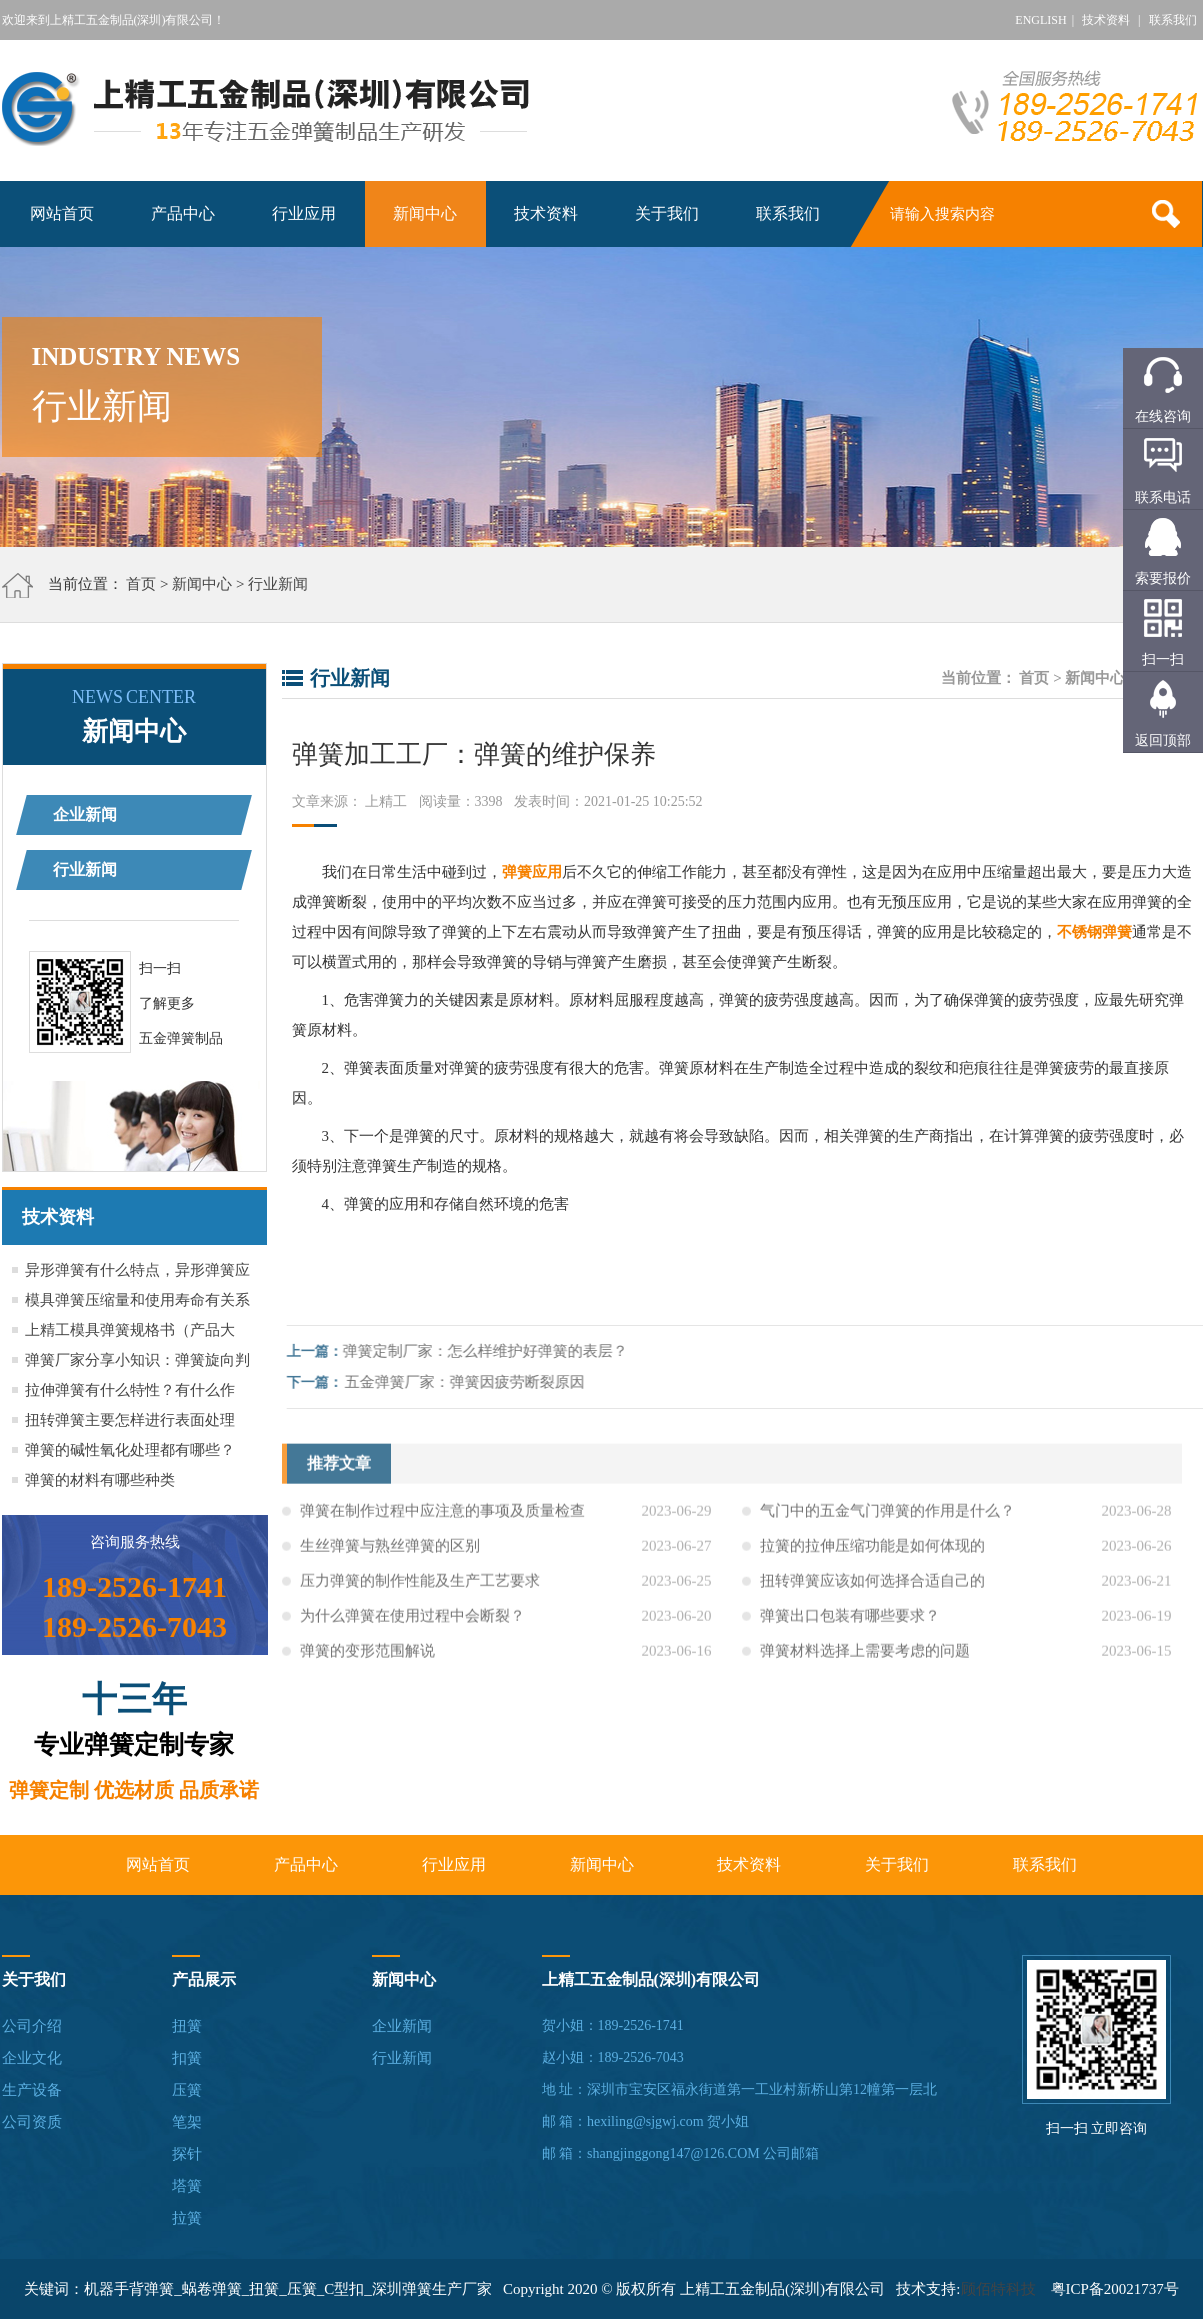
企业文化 (32, 2058)
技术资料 (1106, 20)
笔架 (187, 2122)
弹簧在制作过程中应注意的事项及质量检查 (442, 1522)
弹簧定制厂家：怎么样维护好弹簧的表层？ (495, 1351)
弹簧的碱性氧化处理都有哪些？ (130, 1450)
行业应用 (304, 213)
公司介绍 (32, 2026)
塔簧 (187, 2186)
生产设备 (32, 2090)
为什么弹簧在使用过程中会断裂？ (412, 1627)
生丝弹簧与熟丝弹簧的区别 (390, 1557)
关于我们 (667, 213)
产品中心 (183, 213)
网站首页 (62, 213)
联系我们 (1173, 20)
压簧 (187, 2090)
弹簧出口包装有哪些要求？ (850, 1627)
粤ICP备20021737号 (1115, 2289)
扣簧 (187, 2058)
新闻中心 (425, 213)
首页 (141, 584)
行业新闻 (278, 584)
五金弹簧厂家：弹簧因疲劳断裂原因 (475, 1382)
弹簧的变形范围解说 (367, 1662)
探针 (187, 2154)
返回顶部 (1163, 740)
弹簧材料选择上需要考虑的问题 (865, 1662)
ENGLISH (1040, 20)
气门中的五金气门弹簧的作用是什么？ (887, 1522)
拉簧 (187, 2218)
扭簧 (187, 2026)
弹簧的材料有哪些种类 (100, 1480)
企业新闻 (85, 814)
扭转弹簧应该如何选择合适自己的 (872, 1592)
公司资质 (32, 2122)
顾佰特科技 (998, 2289)
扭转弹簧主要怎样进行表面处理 (130, 1420)
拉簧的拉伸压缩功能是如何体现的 (872, 1557)
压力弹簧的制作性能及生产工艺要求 (420, 1592)
